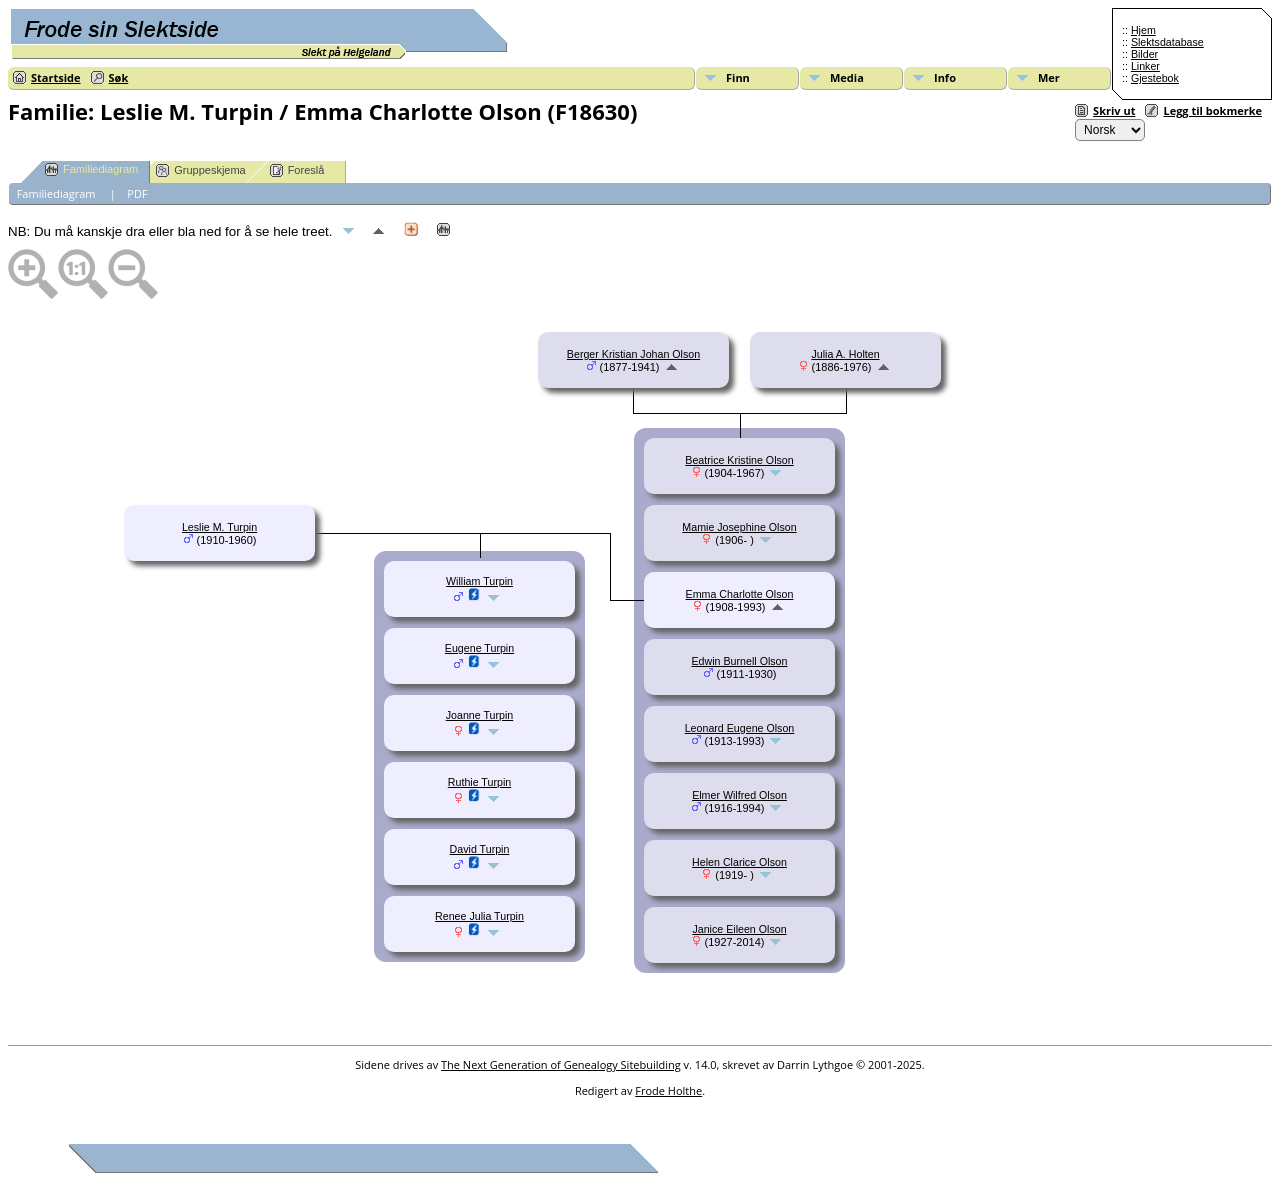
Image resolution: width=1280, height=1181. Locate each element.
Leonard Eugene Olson (740, 728)
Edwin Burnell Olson (740, 661)
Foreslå (297, 170)
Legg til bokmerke (1212, 110)
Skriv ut (1114, 110)
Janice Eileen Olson (739, 929)
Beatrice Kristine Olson (739, 460)
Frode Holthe (668, 1090)
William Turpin (479, 581)
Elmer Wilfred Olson (739, 795)
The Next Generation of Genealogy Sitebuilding (561, 1064)
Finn (738, 77)
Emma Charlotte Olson (740, 594)
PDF (137, 193)
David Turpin (480, 849)
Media (847, 77)
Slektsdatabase (1167, 42)
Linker (1145, 66)
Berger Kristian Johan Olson (633, 354)
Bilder (1144, 54)
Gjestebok (1155, 78)
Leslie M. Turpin (219, 527)
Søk (119, 77)
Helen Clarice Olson (739, 862)
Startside (56, 77)
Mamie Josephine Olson (739, 527)
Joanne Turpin (480, 715)
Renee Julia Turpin (479, 916)
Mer (1049, 77)
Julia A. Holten (845, 354)
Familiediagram (91, 169)
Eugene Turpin (479, 648)
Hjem (1143, 30)
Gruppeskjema (201, 170)
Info (945, 77)
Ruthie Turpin (479, 782)
